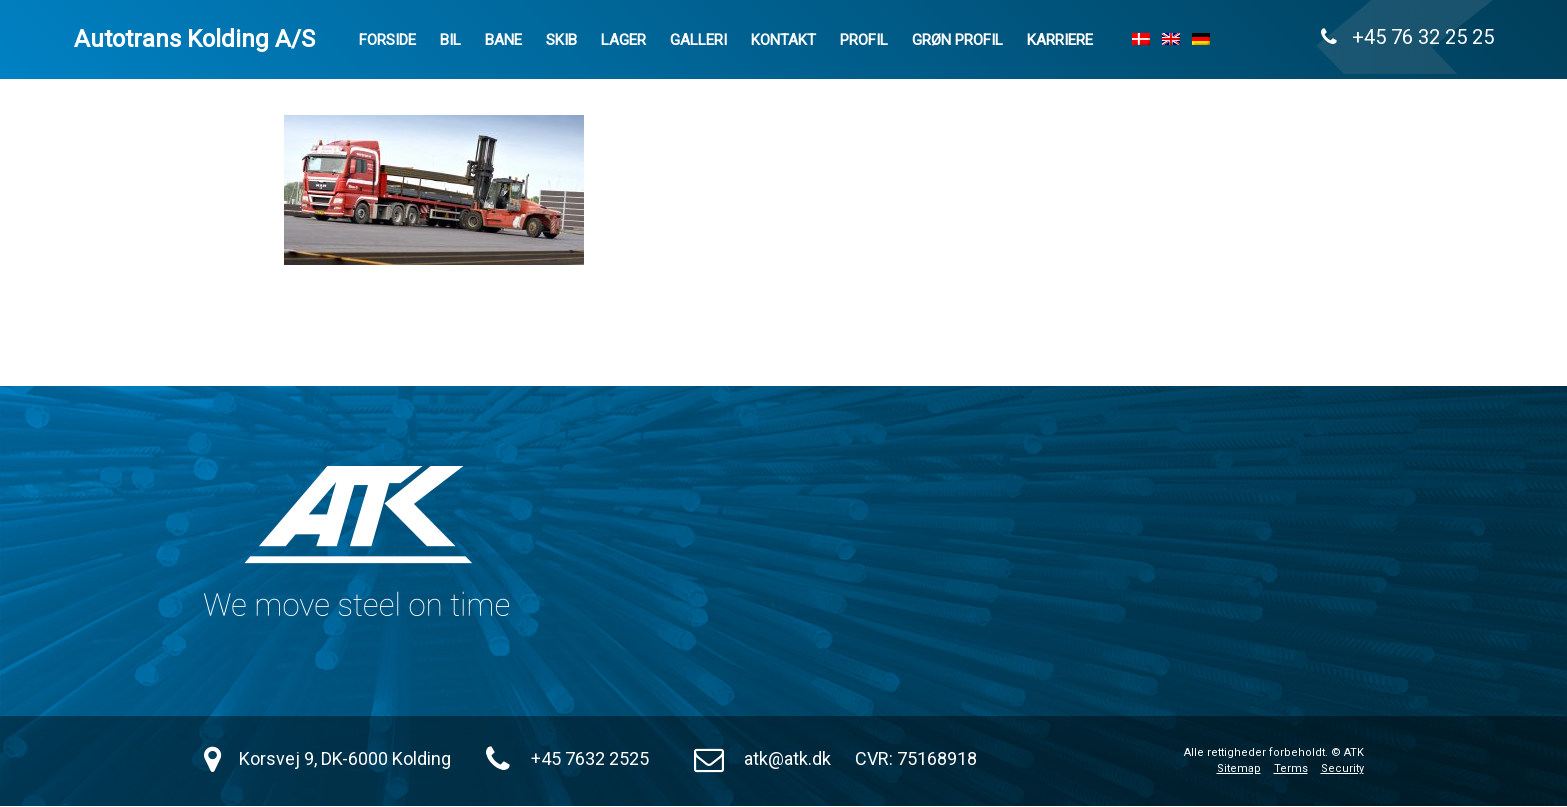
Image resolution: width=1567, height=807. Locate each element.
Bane (503, 40)
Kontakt (783, 40)
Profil (864, 40)
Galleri (698, 40)
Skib (561, 40)
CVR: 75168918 (916, 758)
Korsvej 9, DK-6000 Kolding (345, 758)
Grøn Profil (957, 40)
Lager (623, 40)
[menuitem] (1141, 39)
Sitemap (1239, 768)
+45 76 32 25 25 (1407, 37)
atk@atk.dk (787, 758)
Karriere (1060, 40)
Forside (387, 40)
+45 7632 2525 (590, 758)
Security (1342, 768)
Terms (1291, 768)
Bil (450, 40)
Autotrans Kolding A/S (194, 39)
